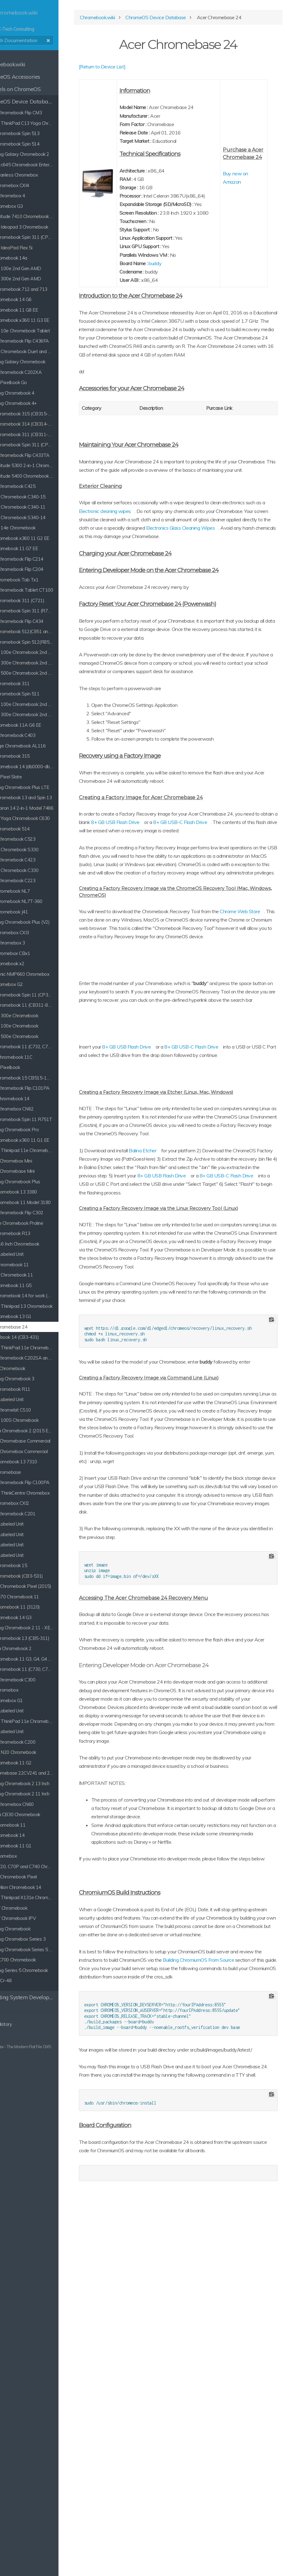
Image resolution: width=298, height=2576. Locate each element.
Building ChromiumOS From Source (158, 2290)
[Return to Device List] (146, 71)
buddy (188, 302)
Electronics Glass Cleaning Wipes (224, 600)
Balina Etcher (186, 1322)
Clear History (21, 2024)
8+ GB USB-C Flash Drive (158, 920)
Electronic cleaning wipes (192, 575)
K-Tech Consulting (46, 20)
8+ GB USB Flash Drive (238, 911)
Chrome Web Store (143, 1034)
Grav (25, 2046)
